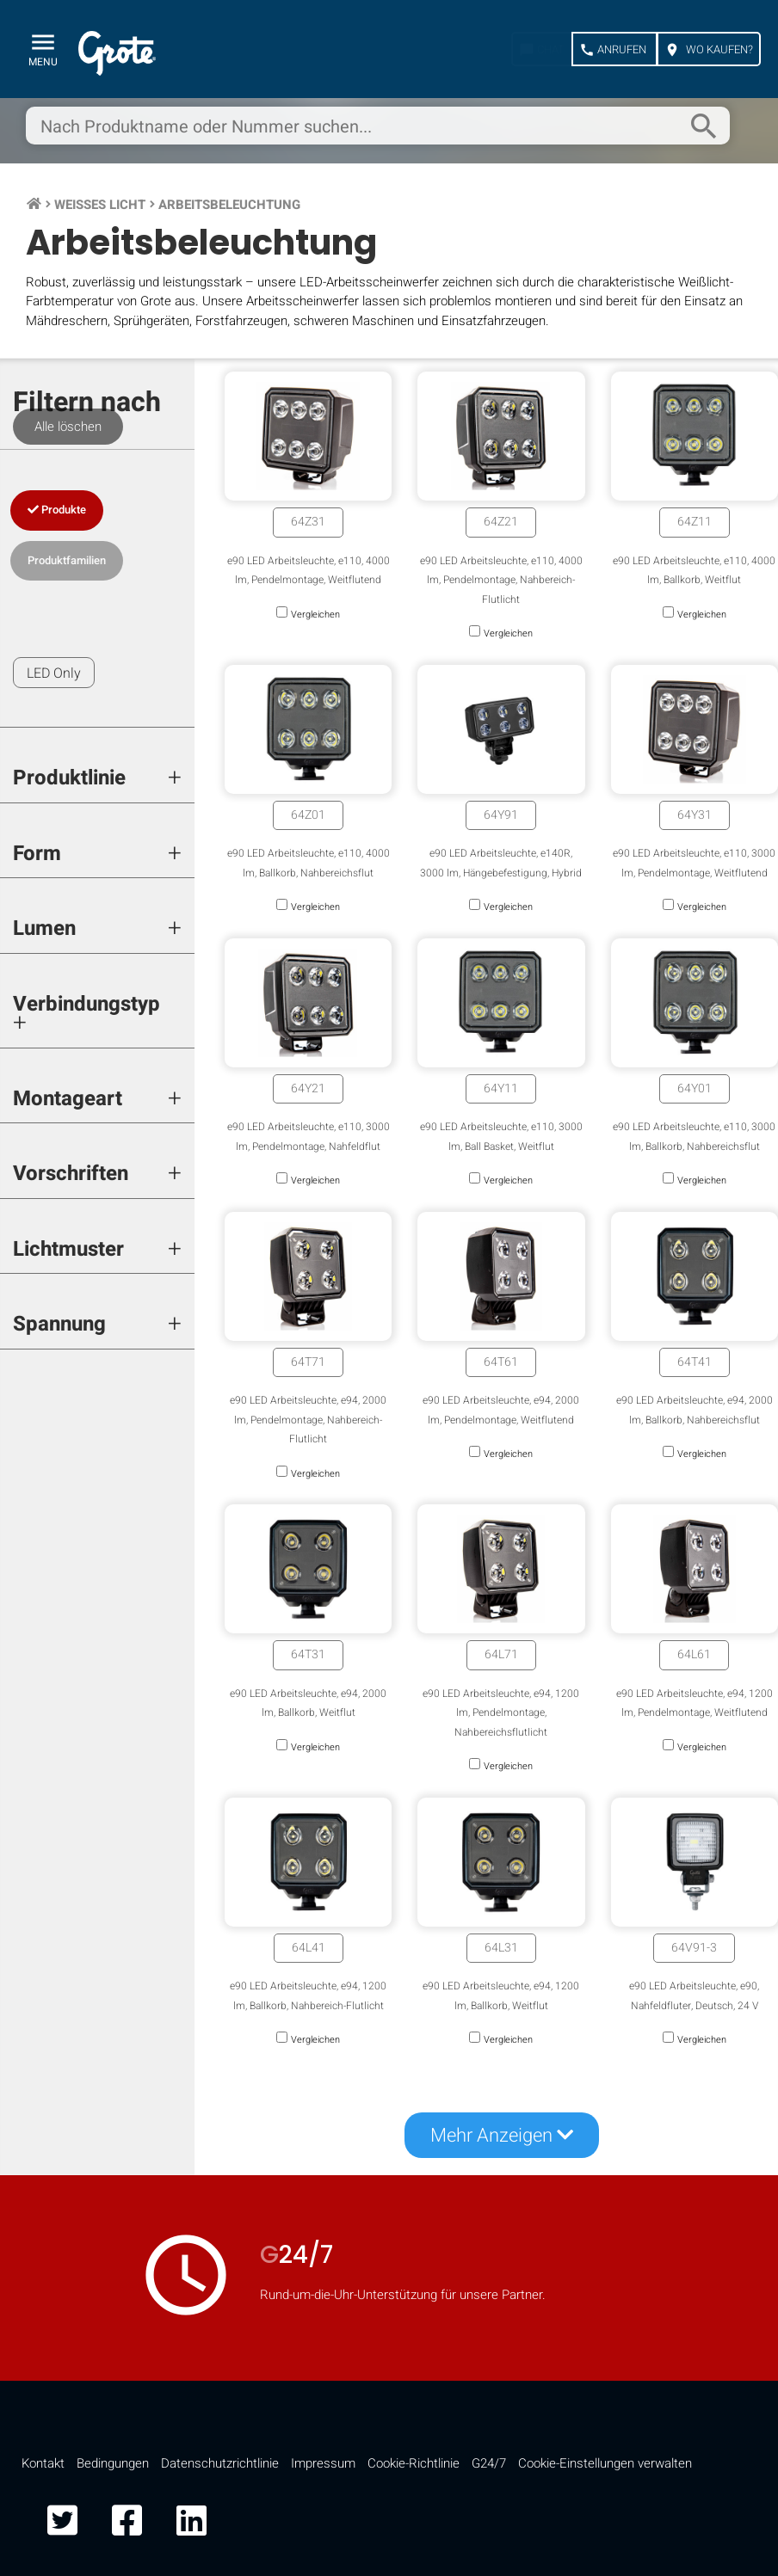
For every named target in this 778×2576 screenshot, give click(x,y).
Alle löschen (68, 426)
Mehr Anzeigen (501, 2135)
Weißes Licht (99, 204)
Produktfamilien (67, 560)
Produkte (57, 509)
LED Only (54, 673)
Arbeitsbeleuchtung (229, 204)
